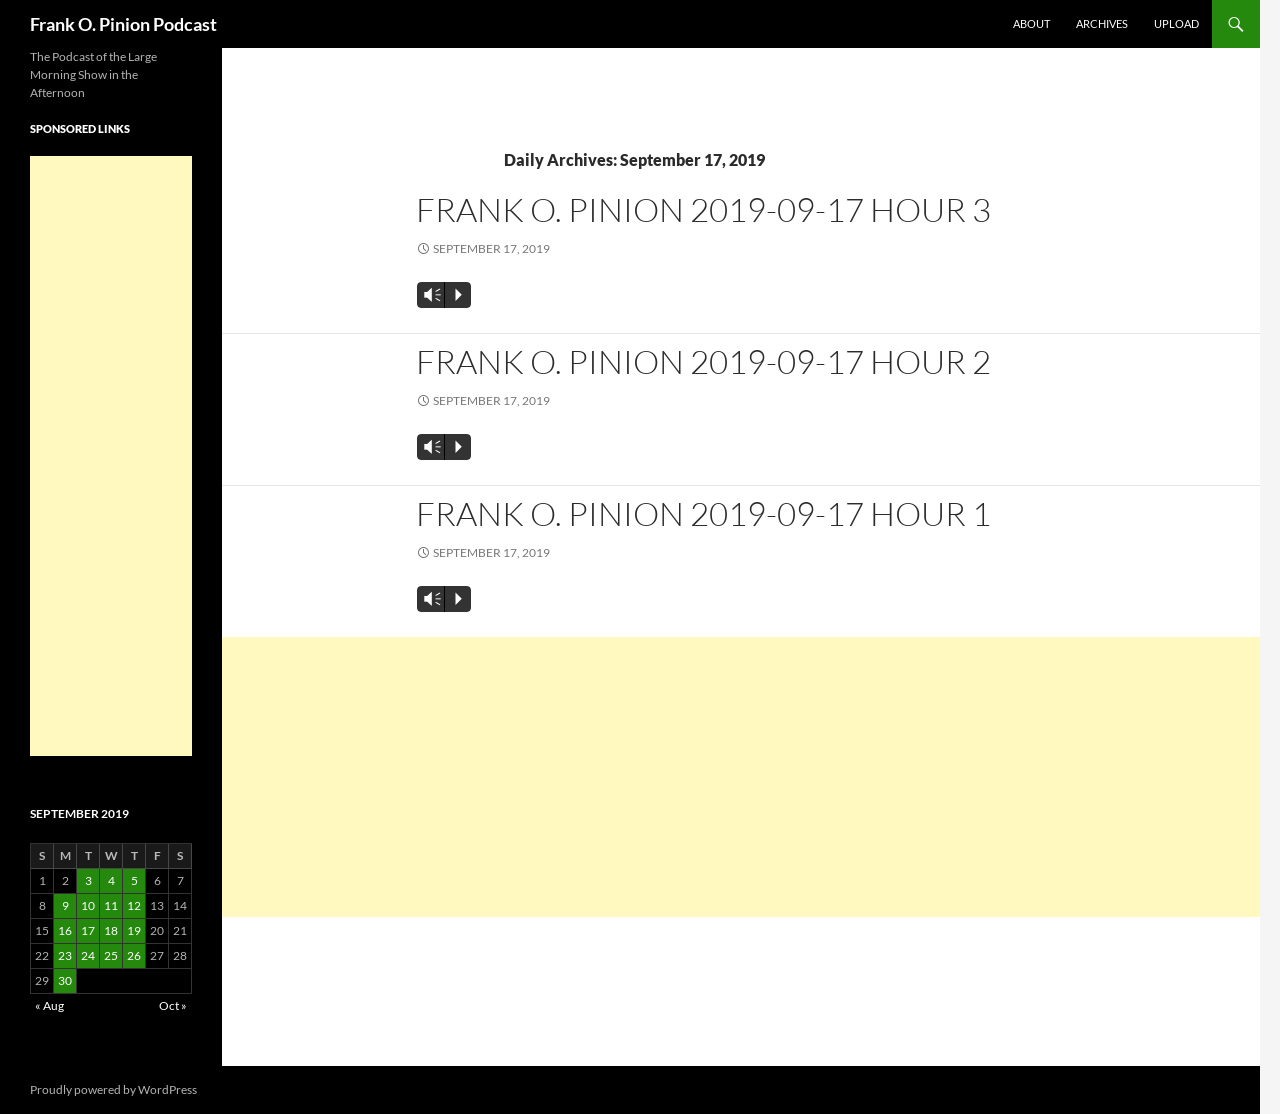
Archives (1102, 23)
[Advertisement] (741, 777)
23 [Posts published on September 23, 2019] (65, 955)
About (1031, 23)
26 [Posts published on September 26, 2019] (134, 955)
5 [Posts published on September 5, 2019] (134, 880)
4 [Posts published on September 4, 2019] (111, 880)
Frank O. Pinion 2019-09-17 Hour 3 (703, 209)
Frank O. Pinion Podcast (123, 24)
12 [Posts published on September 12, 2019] (134, 905)
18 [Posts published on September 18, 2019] (111, 930)
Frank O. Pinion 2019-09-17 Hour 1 (703, 513)
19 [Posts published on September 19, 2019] (134, 930)
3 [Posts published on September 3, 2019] (88, 880)
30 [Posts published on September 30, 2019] (65, 980)
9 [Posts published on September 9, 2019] (65, 905)
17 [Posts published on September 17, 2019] (88, 930)
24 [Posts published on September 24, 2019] (88, 955)
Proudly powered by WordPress (113, 1089)
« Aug (49, 1005)
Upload (1176, 23)
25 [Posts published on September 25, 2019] (111, 955)
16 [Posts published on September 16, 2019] (65, 930)
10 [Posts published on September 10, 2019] (88, 905)
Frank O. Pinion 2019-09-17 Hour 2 (703, 361)
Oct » (173, 1005)
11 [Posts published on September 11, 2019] (111, 905)
